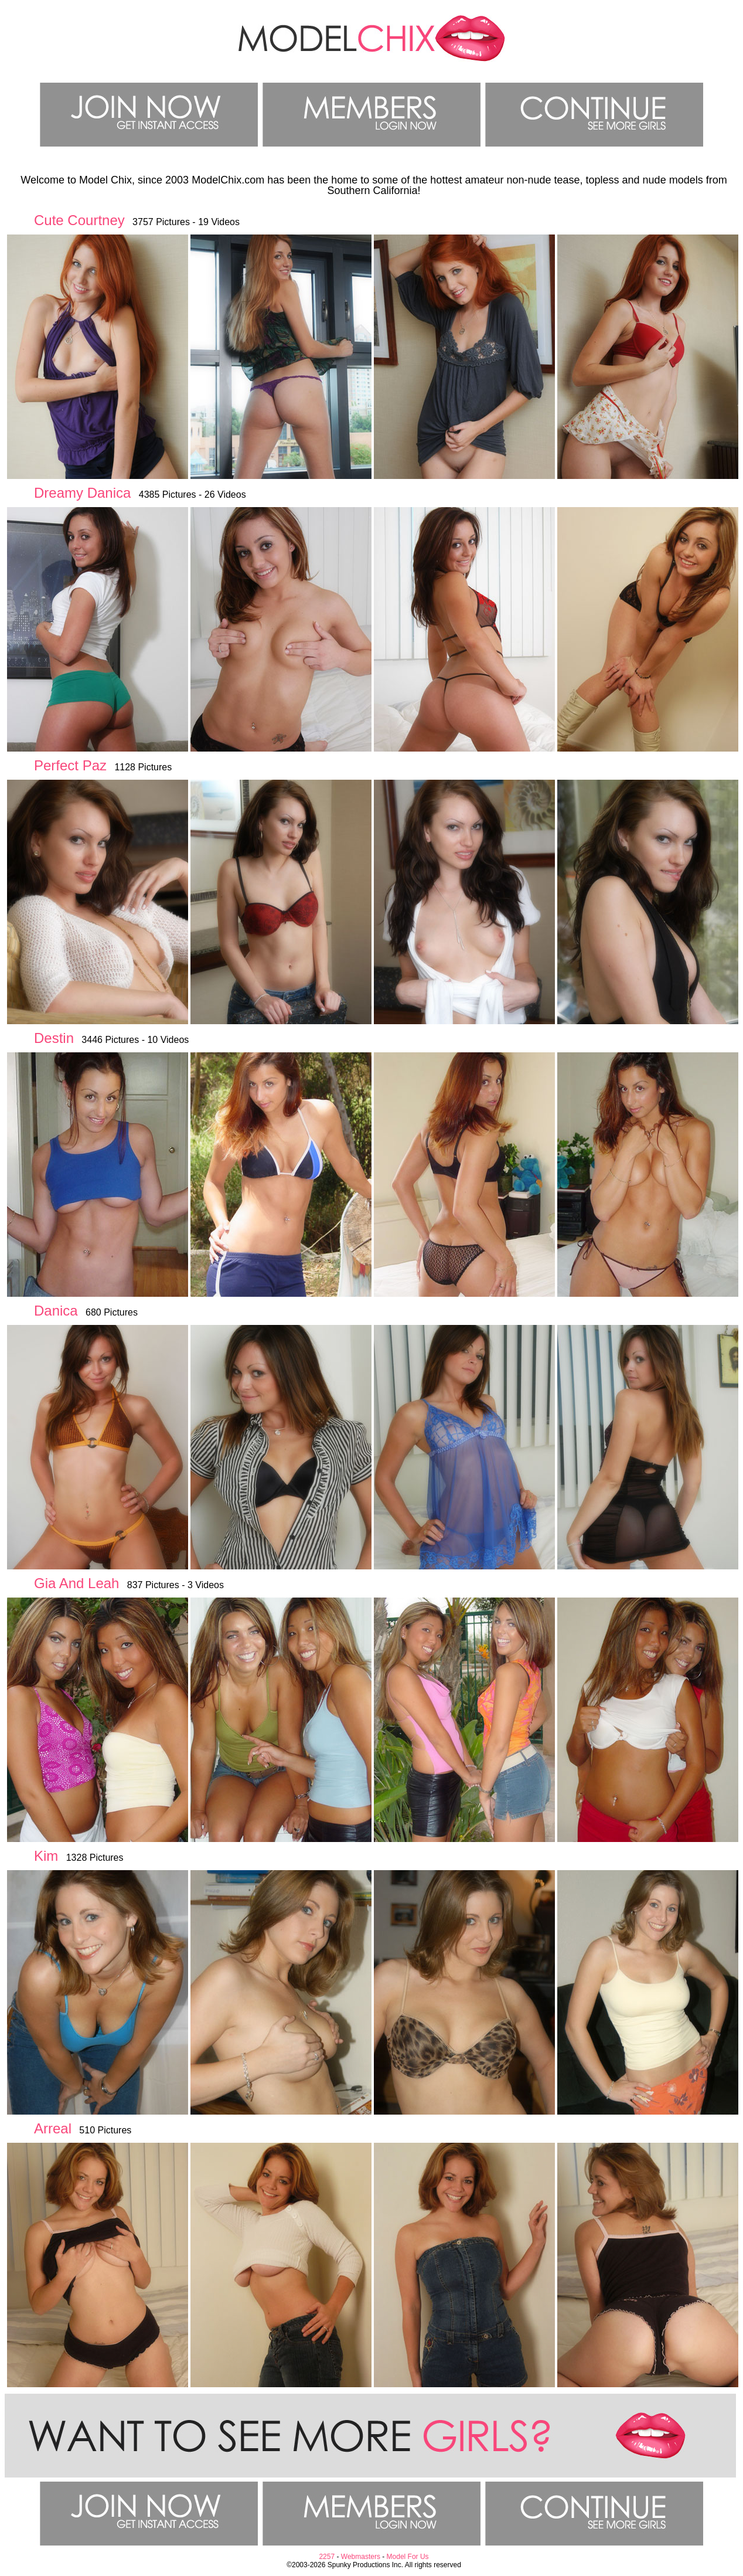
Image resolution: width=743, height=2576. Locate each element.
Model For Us (408, 2557)
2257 (327, 2557)
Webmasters (360, 2557)
